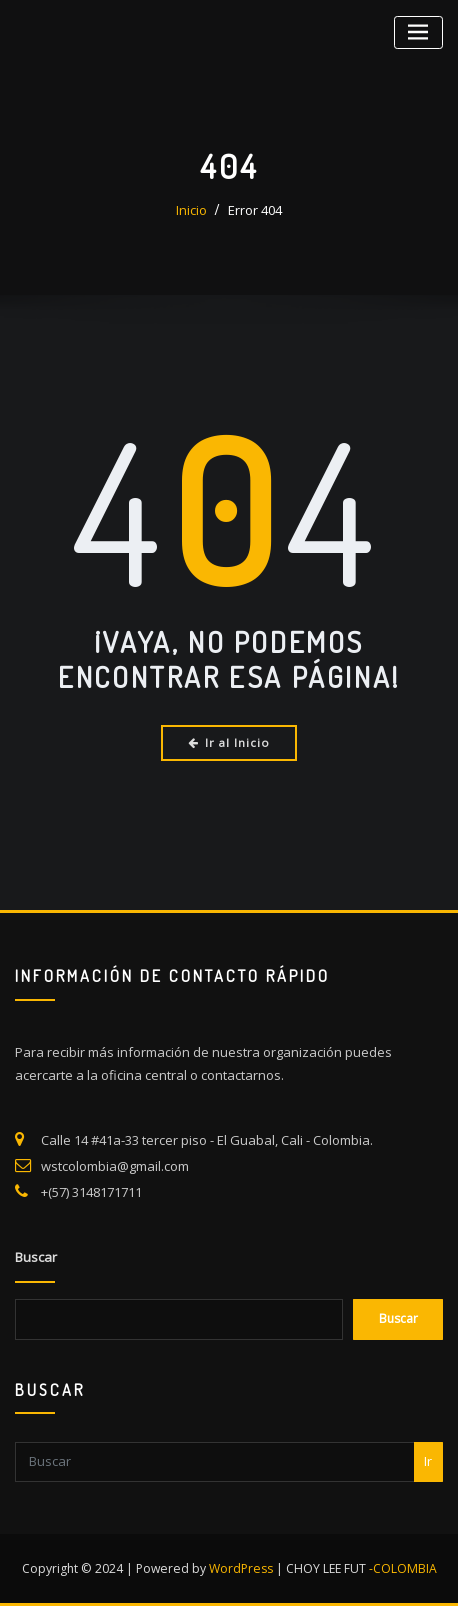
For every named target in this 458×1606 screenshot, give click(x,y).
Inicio (191, 210)
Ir (428, 1541)
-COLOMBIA (403, 1568)
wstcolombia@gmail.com (115, 1227)
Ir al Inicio (229, 742)
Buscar (36, 1330)
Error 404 (255, 210)
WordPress (241, 1568)
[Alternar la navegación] (418, 32)
